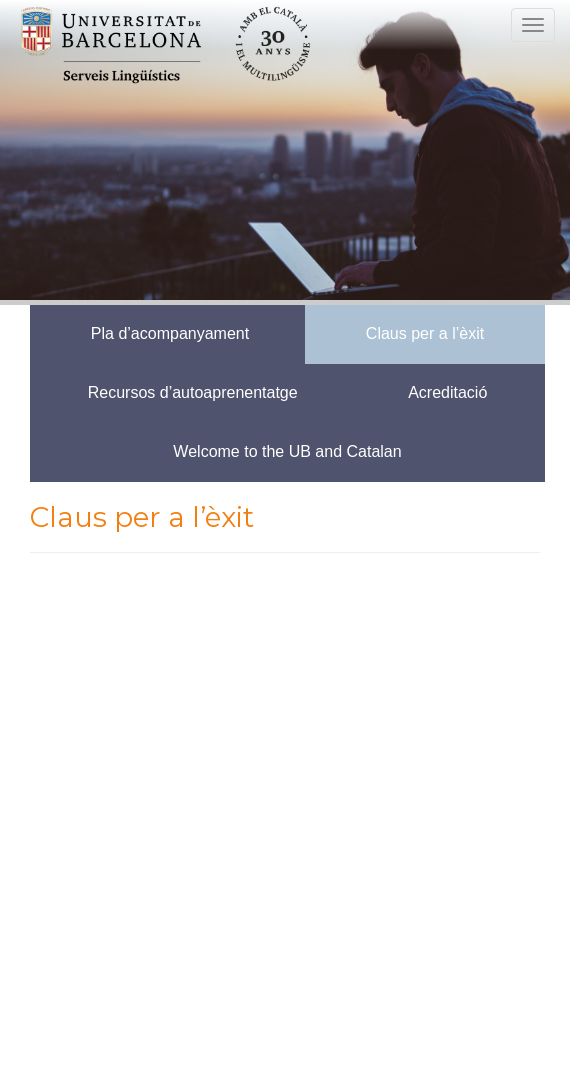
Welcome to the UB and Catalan (287, 451)
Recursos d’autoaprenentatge (193, 392)
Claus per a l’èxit (425, 333)
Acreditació (447, 392)
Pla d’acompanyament (170, 333)
